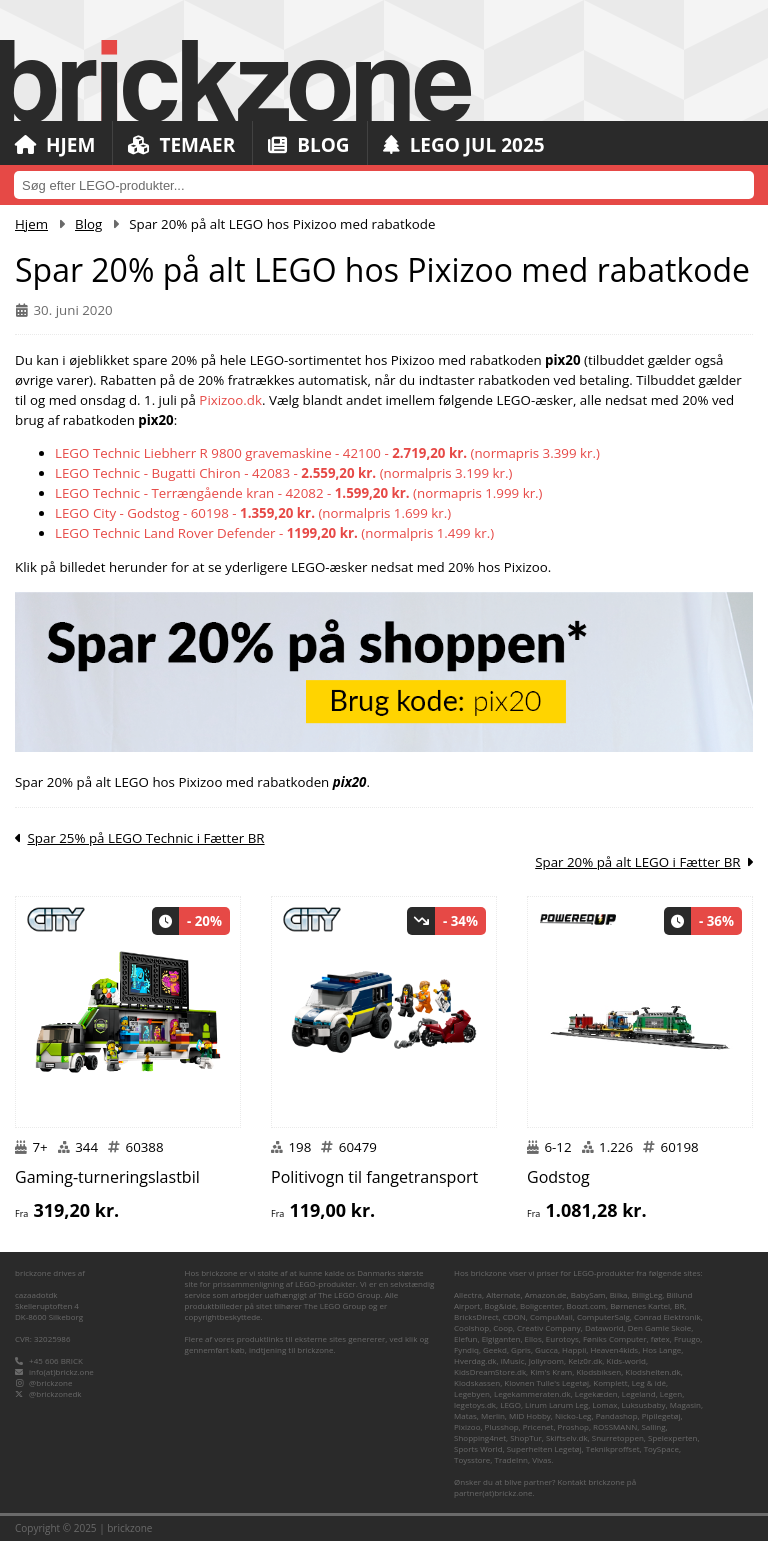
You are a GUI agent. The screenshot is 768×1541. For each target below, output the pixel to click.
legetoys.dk (475, 1404)
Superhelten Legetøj (544, 1448)
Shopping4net (480, 1437)
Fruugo (687, 1338)
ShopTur (526, 1437)
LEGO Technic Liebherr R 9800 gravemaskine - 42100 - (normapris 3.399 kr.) (327, 453)
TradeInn (511, 1459)
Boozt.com (586, 1305)
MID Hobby (530, 1415)
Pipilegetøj (661, 1415)
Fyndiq (466, 1349)
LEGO (510, 1404)
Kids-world (626, 1360)
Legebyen (472, 1393)
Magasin (685, 1404)
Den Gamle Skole (659, 1327)
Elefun (465, 1338)
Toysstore (472, 1459)
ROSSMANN (615, 1426)
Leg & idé (649, 1382)
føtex (660, 1338)
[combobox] (384, 185)
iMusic (513, 1360)
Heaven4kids (614, 1349)
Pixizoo (467, 1426)
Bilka (619, 1294)
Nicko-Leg (573, 1415)
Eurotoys (562, 1338)
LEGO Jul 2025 (464, 145)
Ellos (533, 1338)
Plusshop (502, 1426)
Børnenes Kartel (640, 1305)
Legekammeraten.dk (532, 1393)
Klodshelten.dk (652, 1371)
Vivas (541, 1459)
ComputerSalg (603, 1316)
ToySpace (661, 1448)
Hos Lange (661, 1349)
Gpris (521, 1349)
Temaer (181, 145)
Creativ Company (549, 1327)
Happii (574, 1349)
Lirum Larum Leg (556, 1404)
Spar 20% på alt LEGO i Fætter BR (637, 862)
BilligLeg (647, 1294)
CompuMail (551, 1316)
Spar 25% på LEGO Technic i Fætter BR (145, 838)
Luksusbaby (644, 1404)
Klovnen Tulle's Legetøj (546, 1382)
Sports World (478, 1448)
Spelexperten (672, 1437)
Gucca (546, 1349)
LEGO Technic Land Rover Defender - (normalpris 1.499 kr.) (274, 533)
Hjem (55, 145)
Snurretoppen (618, 1437)
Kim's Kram (551, 1371)
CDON (514, 1316)
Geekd (495, 1349)
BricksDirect (476, 1316)
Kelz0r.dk (585, 1360)
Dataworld (604, 1327)
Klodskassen (477, 1382)
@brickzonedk (55, 1393)
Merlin (493, 1415)
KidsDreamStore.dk (490, 1371)
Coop (503, 1327)
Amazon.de (546, 1294)
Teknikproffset (613, 1448)
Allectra (468, 1294)
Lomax (604, 1404)
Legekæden (596, 1393)
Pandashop (617, 1415)
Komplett (610, 1382)
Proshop (573, 1426)
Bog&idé (500, 1305)
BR (679, 1305)
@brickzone (50, 1382)
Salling (653, 1426)
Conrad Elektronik (667, 1316)
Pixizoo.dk (230, 400)
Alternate (503, 1294)
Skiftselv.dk (567, 1437)
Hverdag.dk (475, 1360)
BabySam (588, 1294)
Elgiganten (501, 1338)
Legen (671, 1393)
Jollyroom (546, 1360)
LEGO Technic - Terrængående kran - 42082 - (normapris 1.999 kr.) (299, 493)
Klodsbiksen (598, 1371)
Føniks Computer (615, 1338)
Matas (465, 1415)
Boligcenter (541, 1305)
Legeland (639, 1393)
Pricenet (538, 1426)
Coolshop (471, 1327)
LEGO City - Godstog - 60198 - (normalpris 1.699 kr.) (253, 513)
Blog (308, 145)
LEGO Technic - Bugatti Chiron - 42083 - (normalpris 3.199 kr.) (283, 473)
